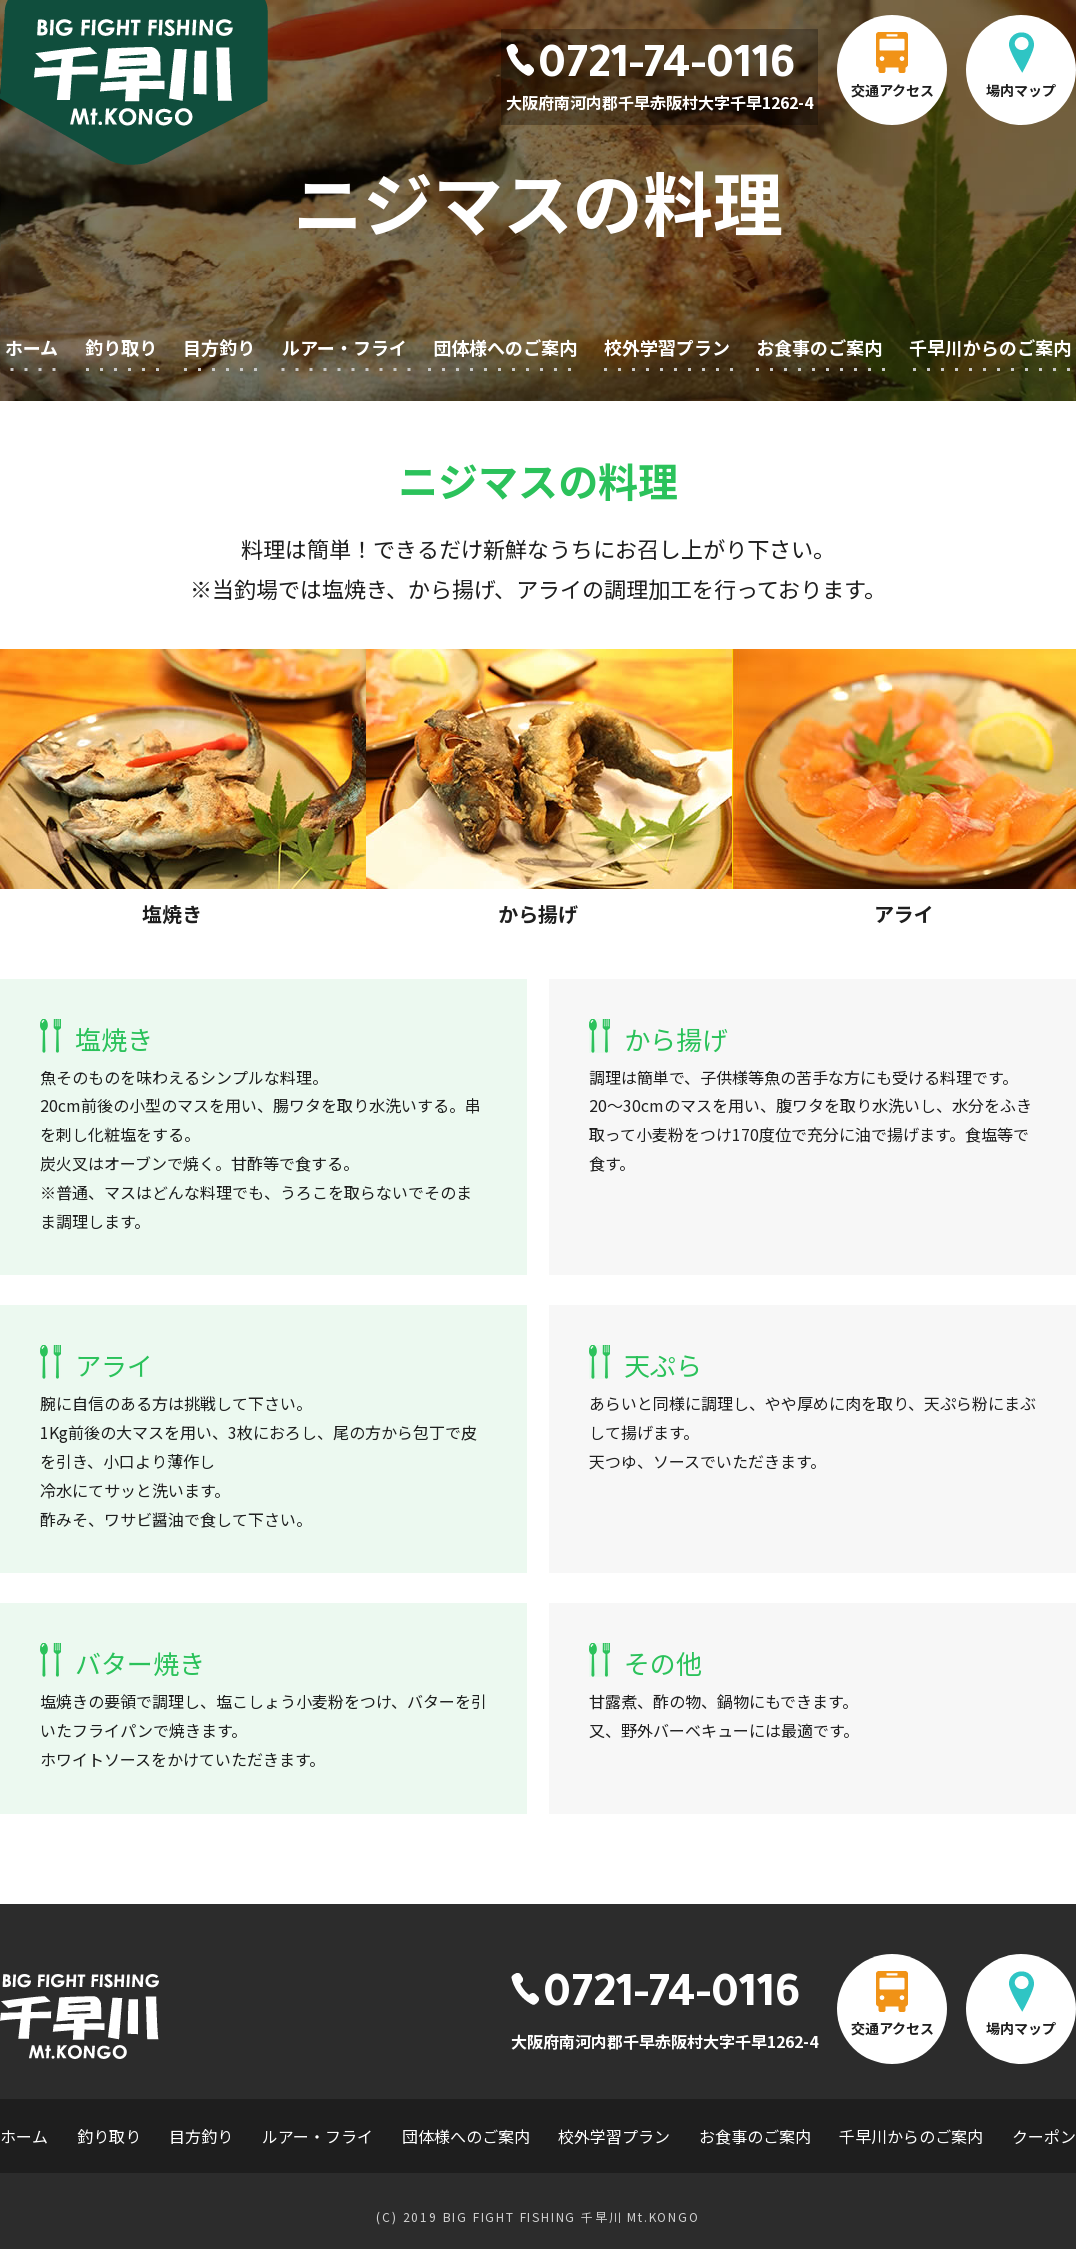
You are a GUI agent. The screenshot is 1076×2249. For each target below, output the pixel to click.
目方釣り (219, 347)
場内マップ (1021, 90)
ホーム (31, 347)
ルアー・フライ (344, 347)
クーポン (1044, 2136)
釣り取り (121, 347)
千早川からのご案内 (990, 347)
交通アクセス (892, 90)
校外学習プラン (667, 347)
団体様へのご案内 (505, 347)
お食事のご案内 (819, 347)
